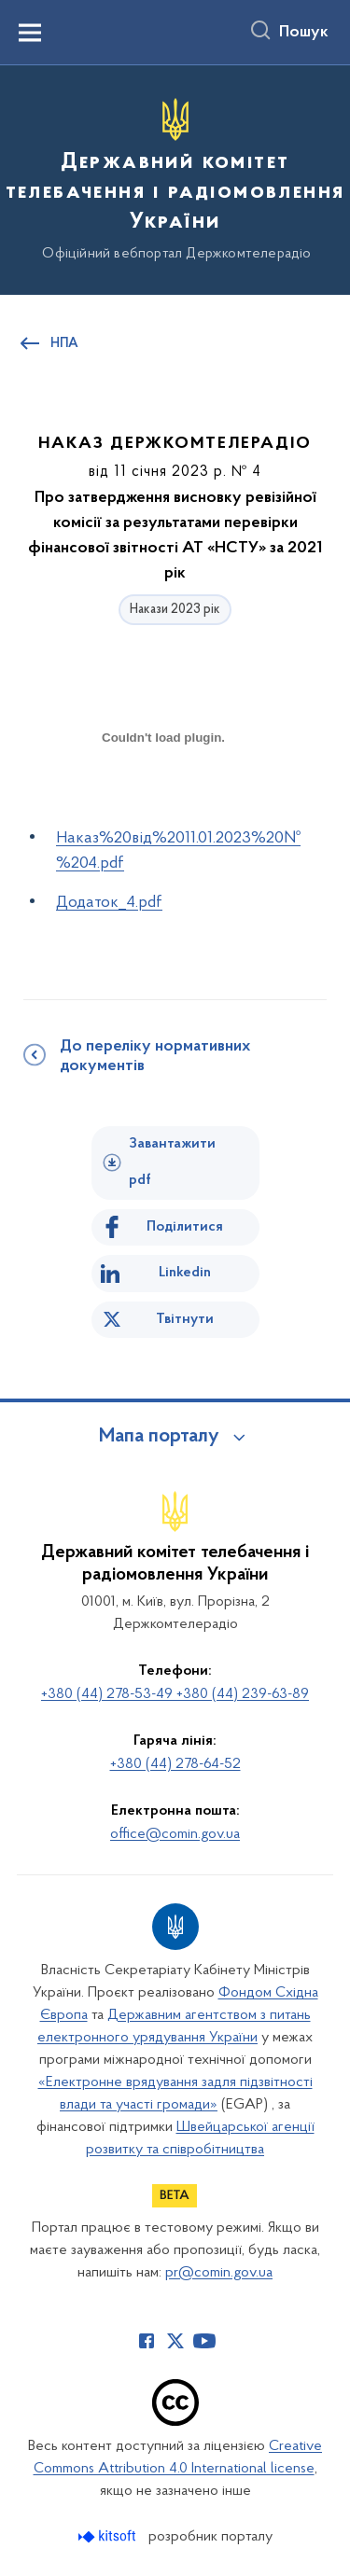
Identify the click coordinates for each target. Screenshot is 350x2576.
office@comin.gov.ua (175, 1834)
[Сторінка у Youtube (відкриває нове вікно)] (204, 2341)
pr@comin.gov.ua (219, 2272)
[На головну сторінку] (175, 177)
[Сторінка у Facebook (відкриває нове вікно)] (146, 2341)
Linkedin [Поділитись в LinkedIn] (185, 1272)
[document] (163, 803)
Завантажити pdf (172, 1162)
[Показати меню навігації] (29, 32)
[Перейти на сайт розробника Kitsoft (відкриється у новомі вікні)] (108, 2536)
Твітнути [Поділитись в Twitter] (185, 1319)
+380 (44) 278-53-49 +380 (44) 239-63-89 (175, 1694)
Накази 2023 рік (175, 610)
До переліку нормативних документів (155, 1056)
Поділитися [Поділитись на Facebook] (185, 1226)
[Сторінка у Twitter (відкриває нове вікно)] (175, 2341)
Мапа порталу (159, 1437)
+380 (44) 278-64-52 (175, 1764)
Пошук (304, 32)
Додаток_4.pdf (109, 903)
